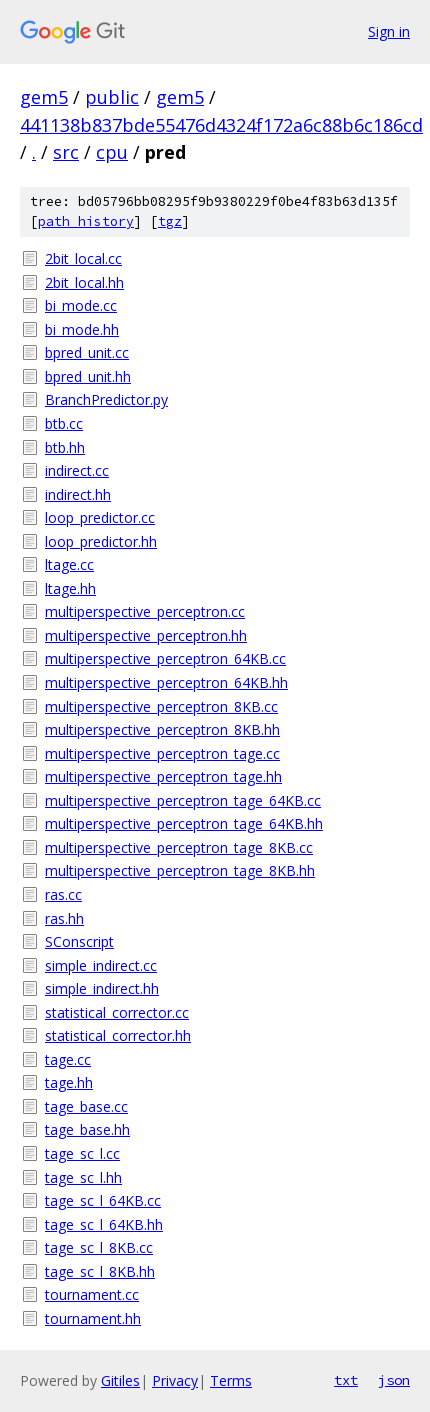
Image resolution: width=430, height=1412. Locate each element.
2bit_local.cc (83, 258)
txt (346, 1380)
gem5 (44, 97)
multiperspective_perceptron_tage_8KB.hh (180, 870)
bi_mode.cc (81, 305)
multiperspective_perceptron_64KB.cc (165, 658)
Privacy (175, 1380)
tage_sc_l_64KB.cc (103, 1200)
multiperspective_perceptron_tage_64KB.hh (184, 823)
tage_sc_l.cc (82, 1153)
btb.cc (64, 423)
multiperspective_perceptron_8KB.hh (162, 729)
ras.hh (64, 918)
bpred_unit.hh (88, 376)
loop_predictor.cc (100, 517)
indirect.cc (77, 470)
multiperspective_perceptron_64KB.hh (166, 682)
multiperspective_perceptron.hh (146, 635)
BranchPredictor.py (106, 399)
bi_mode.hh (82, 329)
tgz (170, 221)
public (112, 97)
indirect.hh (78, 494)
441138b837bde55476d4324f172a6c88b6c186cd (221, 125)
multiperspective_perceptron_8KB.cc (161, 706)
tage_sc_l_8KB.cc (99, 1247)
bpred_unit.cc (87, 352)
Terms (231, 1380)
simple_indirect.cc (101, 965)
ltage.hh (70, 588)
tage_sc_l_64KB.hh (104, 1224)
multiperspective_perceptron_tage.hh (163, 776)
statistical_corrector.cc (117, 1012)
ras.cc (63, 894)
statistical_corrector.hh (118, 1035)
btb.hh (65, 447)
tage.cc (68, 1059)
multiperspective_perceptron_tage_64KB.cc (183, 800)
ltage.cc (69, 564)
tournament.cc (92, 1294)
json (394, 1380)
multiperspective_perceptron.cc (145, 611)
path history (86, 221)
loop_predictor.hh (101, 541)
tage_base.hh (87, 1129)
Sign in (389, 31)
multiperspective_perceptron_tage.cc (162, 753)
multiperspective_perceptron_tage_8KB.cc (179, 847)
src (66, 152)
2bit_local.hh (84, 282)
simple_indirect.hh (102, 988)
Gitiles (120, 1380)
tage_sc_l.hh (83, 1177)
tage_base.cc (86, 1106)
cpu (112, 152)
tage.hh (69, 1082)
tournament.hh (93, 1318)
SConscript (79, 941)
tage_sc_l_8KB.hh (100, 1271)
